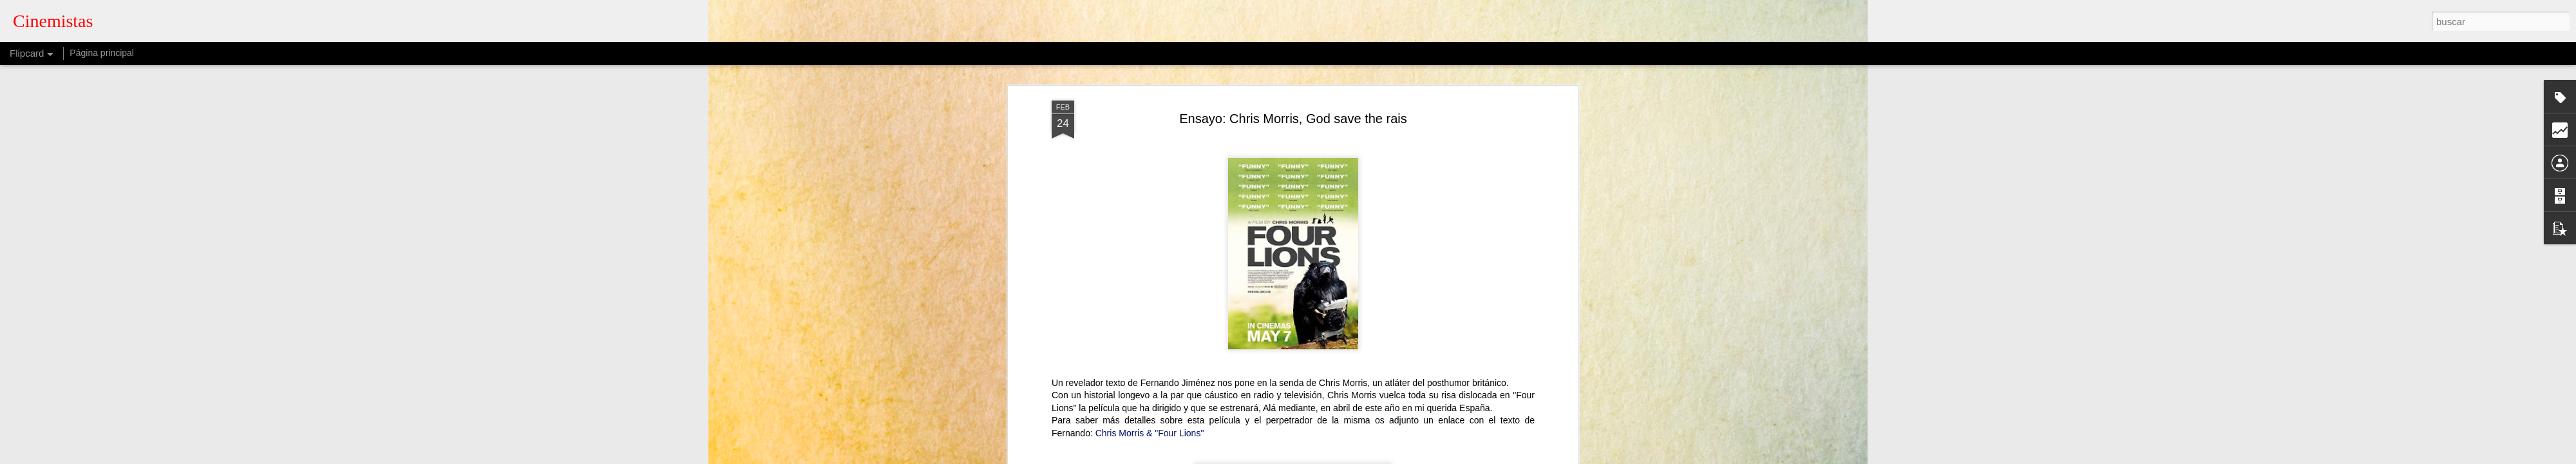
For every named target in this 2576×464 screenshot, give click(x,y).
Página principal (102, 53)
